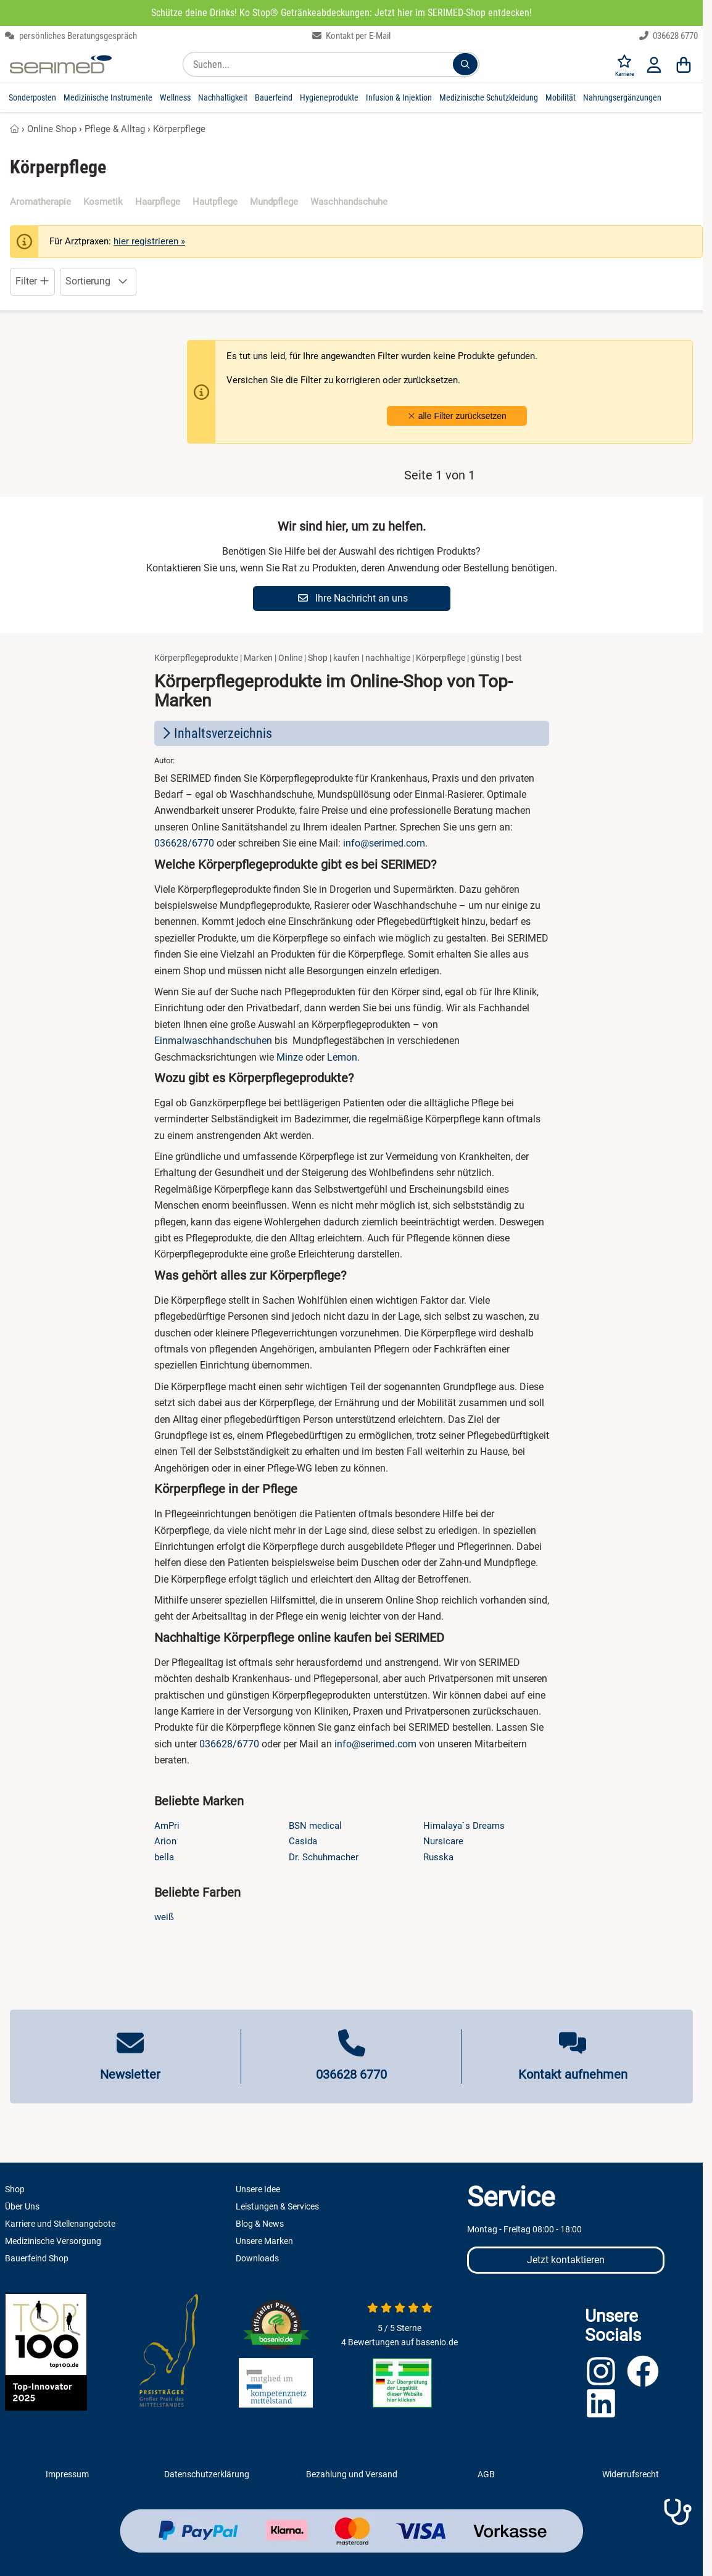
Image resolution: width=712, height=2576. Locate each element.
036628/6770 (184, 843)
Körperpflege (179, 129)
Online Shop (52, 129)
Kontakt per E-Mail (351, 35)
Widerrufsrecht (630, 2474)
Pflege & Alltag (115, 129)
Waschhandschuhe (348, 201)
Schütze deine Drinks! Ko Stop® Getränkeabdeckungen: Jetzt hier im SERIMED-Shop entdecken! (341, 13)
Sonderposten (32, 97)
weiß (164, 1917)
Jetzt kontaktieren (566, 2260)
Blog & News (260, 2224)
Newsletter (130, 2074)
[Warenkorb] (683, 64)
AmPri (167, 1825)
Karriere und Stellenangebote (60, 2224)
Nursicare (443, 1841)
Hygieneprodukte (329, 97)
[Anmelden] (654, 64)
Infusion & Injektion (399, 97)
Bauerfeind (273, 97)
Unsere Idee (258, 2189)
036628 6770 (668, 35)
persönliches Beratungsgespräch (71, 35)
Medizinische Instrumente (108, 97)
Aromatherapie (40, 201)
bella (164, 1857)
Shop (15, 2189)
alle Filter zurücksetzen (457, 416)
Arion (165, 1841)
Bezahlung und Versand (351, 2474)
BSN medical (315, 1825)
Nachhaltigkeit (222, 97)
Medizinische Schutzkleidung (488, 97)
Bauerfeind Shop (36, 2258)
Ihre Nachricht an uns (353, 598)
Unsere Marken (264, 2241)
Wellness (175, 97)
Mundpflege (274, 201)
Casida (303, 1841)
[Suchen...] (465, 64)
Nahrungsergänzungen (622, 97)
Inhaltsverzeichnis (215, 733)
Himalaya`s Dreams (464, 1825)
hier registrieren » (149, 241)
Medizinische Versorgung (53, 2241)
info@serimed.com (384, 843)
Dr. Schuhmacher (323, 1857)
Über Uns (22, 2206)
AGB (486, 2474)
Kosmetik (103, 201)
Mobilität (560, 97)
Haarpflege (157, 201)
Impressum (67, 2474)
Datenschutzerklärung (206, 2474)
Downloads (257, 2258)
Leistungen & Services (277, 2206)
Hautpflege (215, 201)
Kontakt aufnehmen (572, 2074)
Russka (438, 1857)
